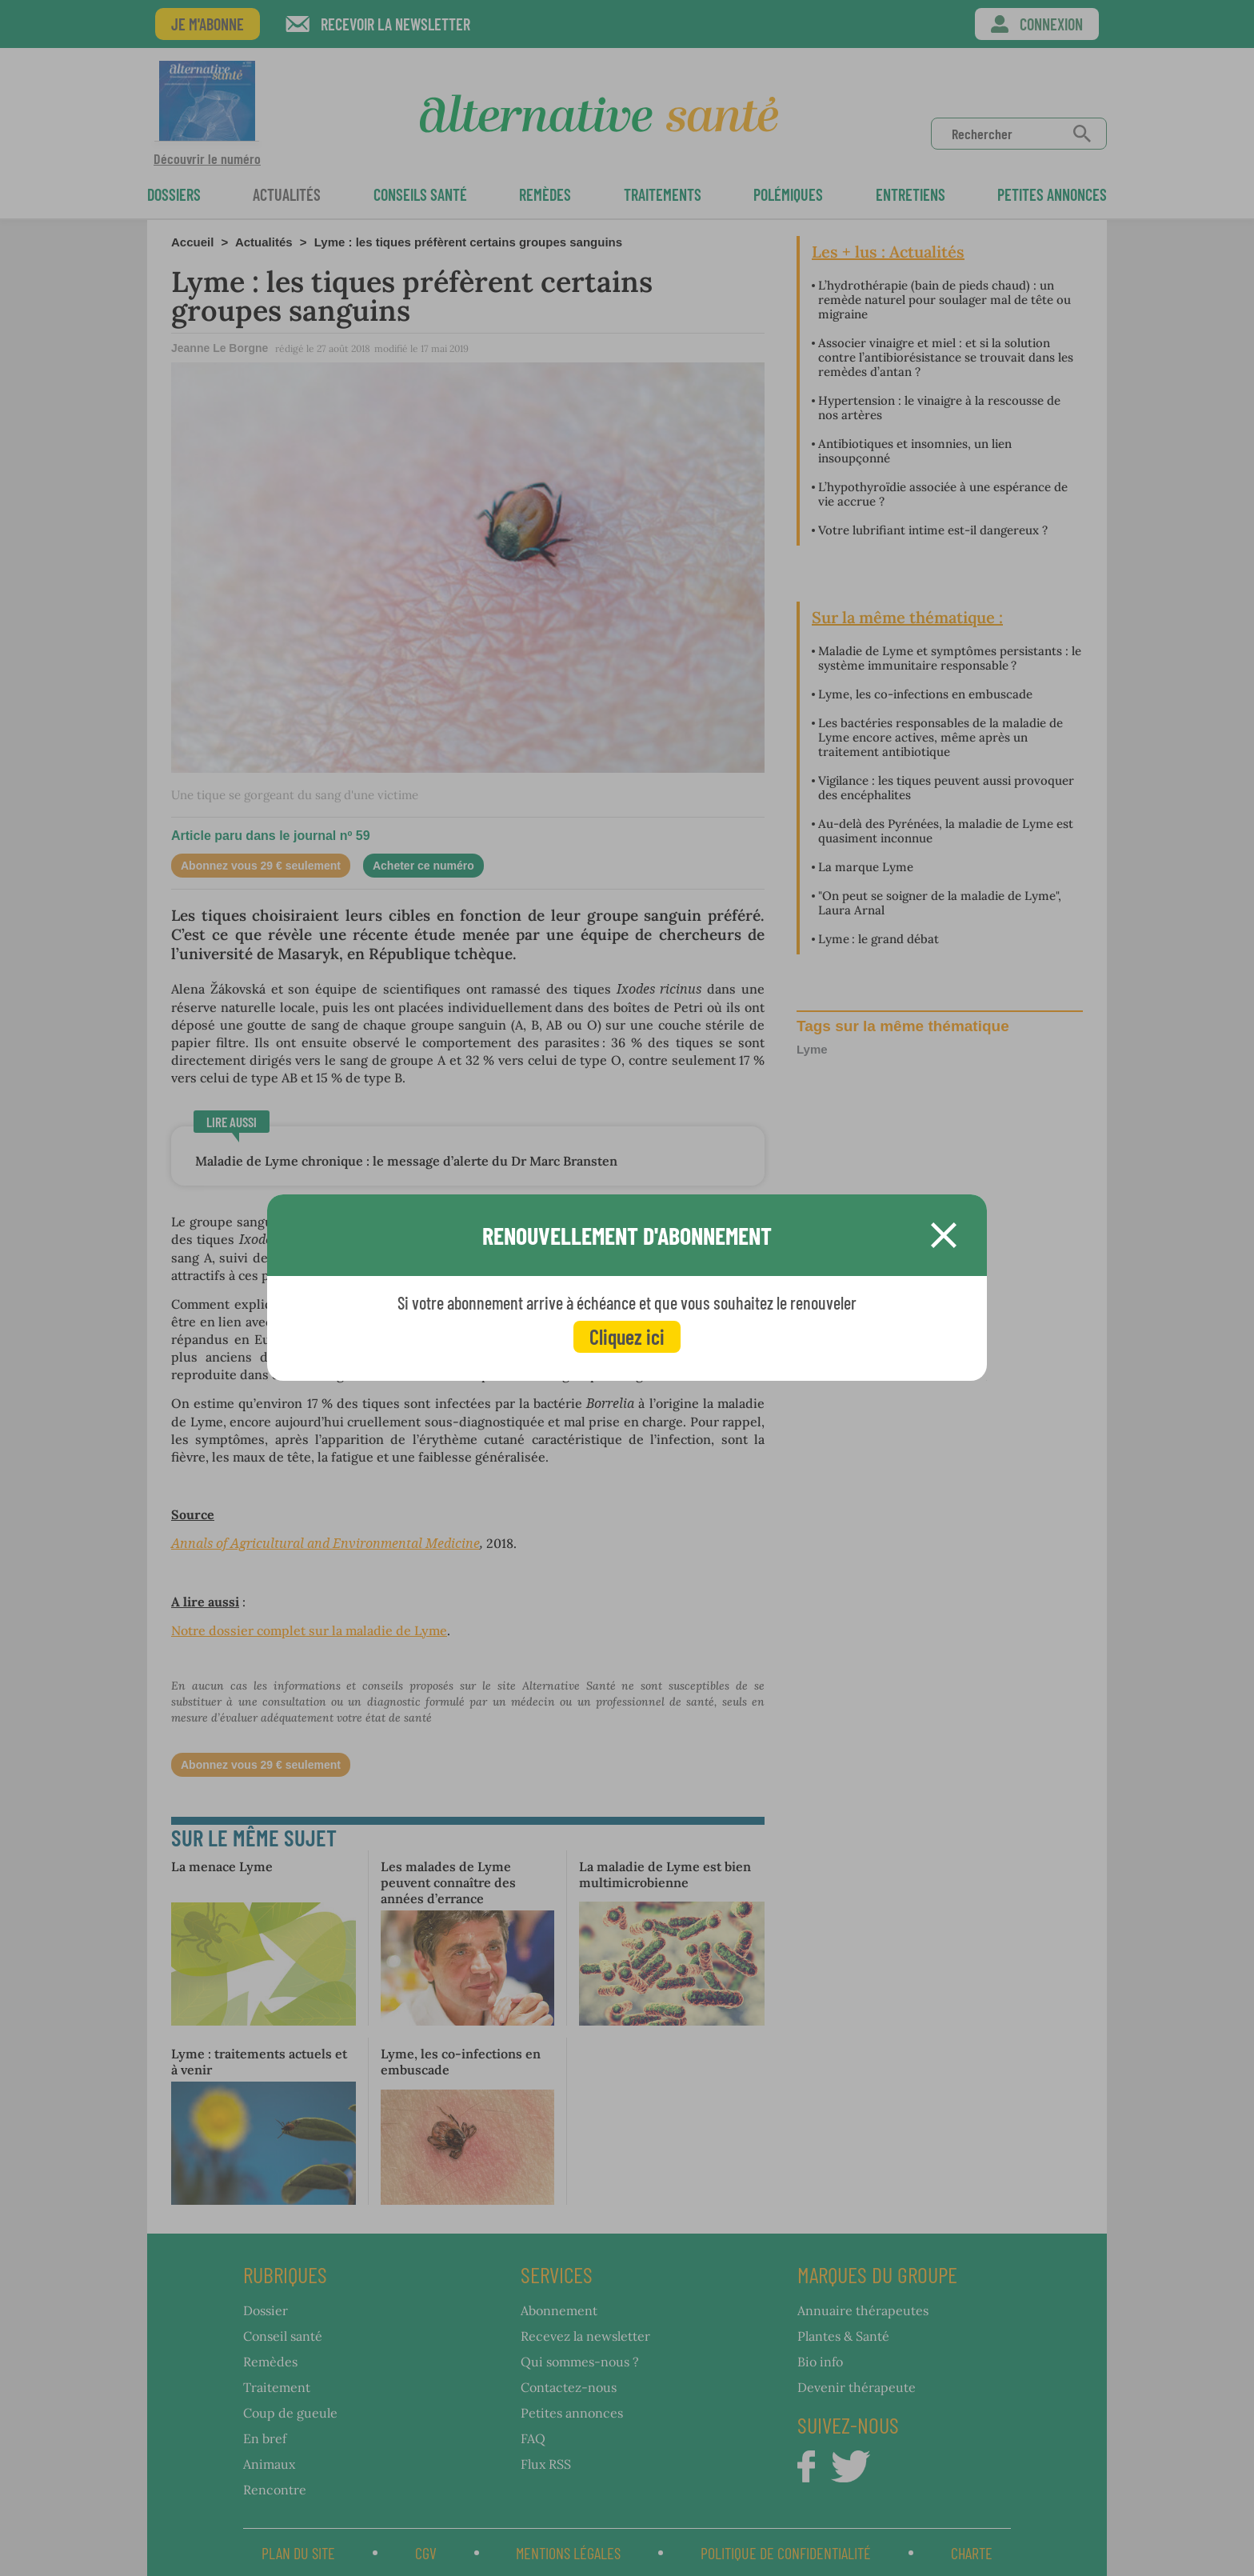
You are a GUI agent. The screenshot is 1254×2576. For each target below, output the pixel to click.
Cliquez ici (627, 1336)
